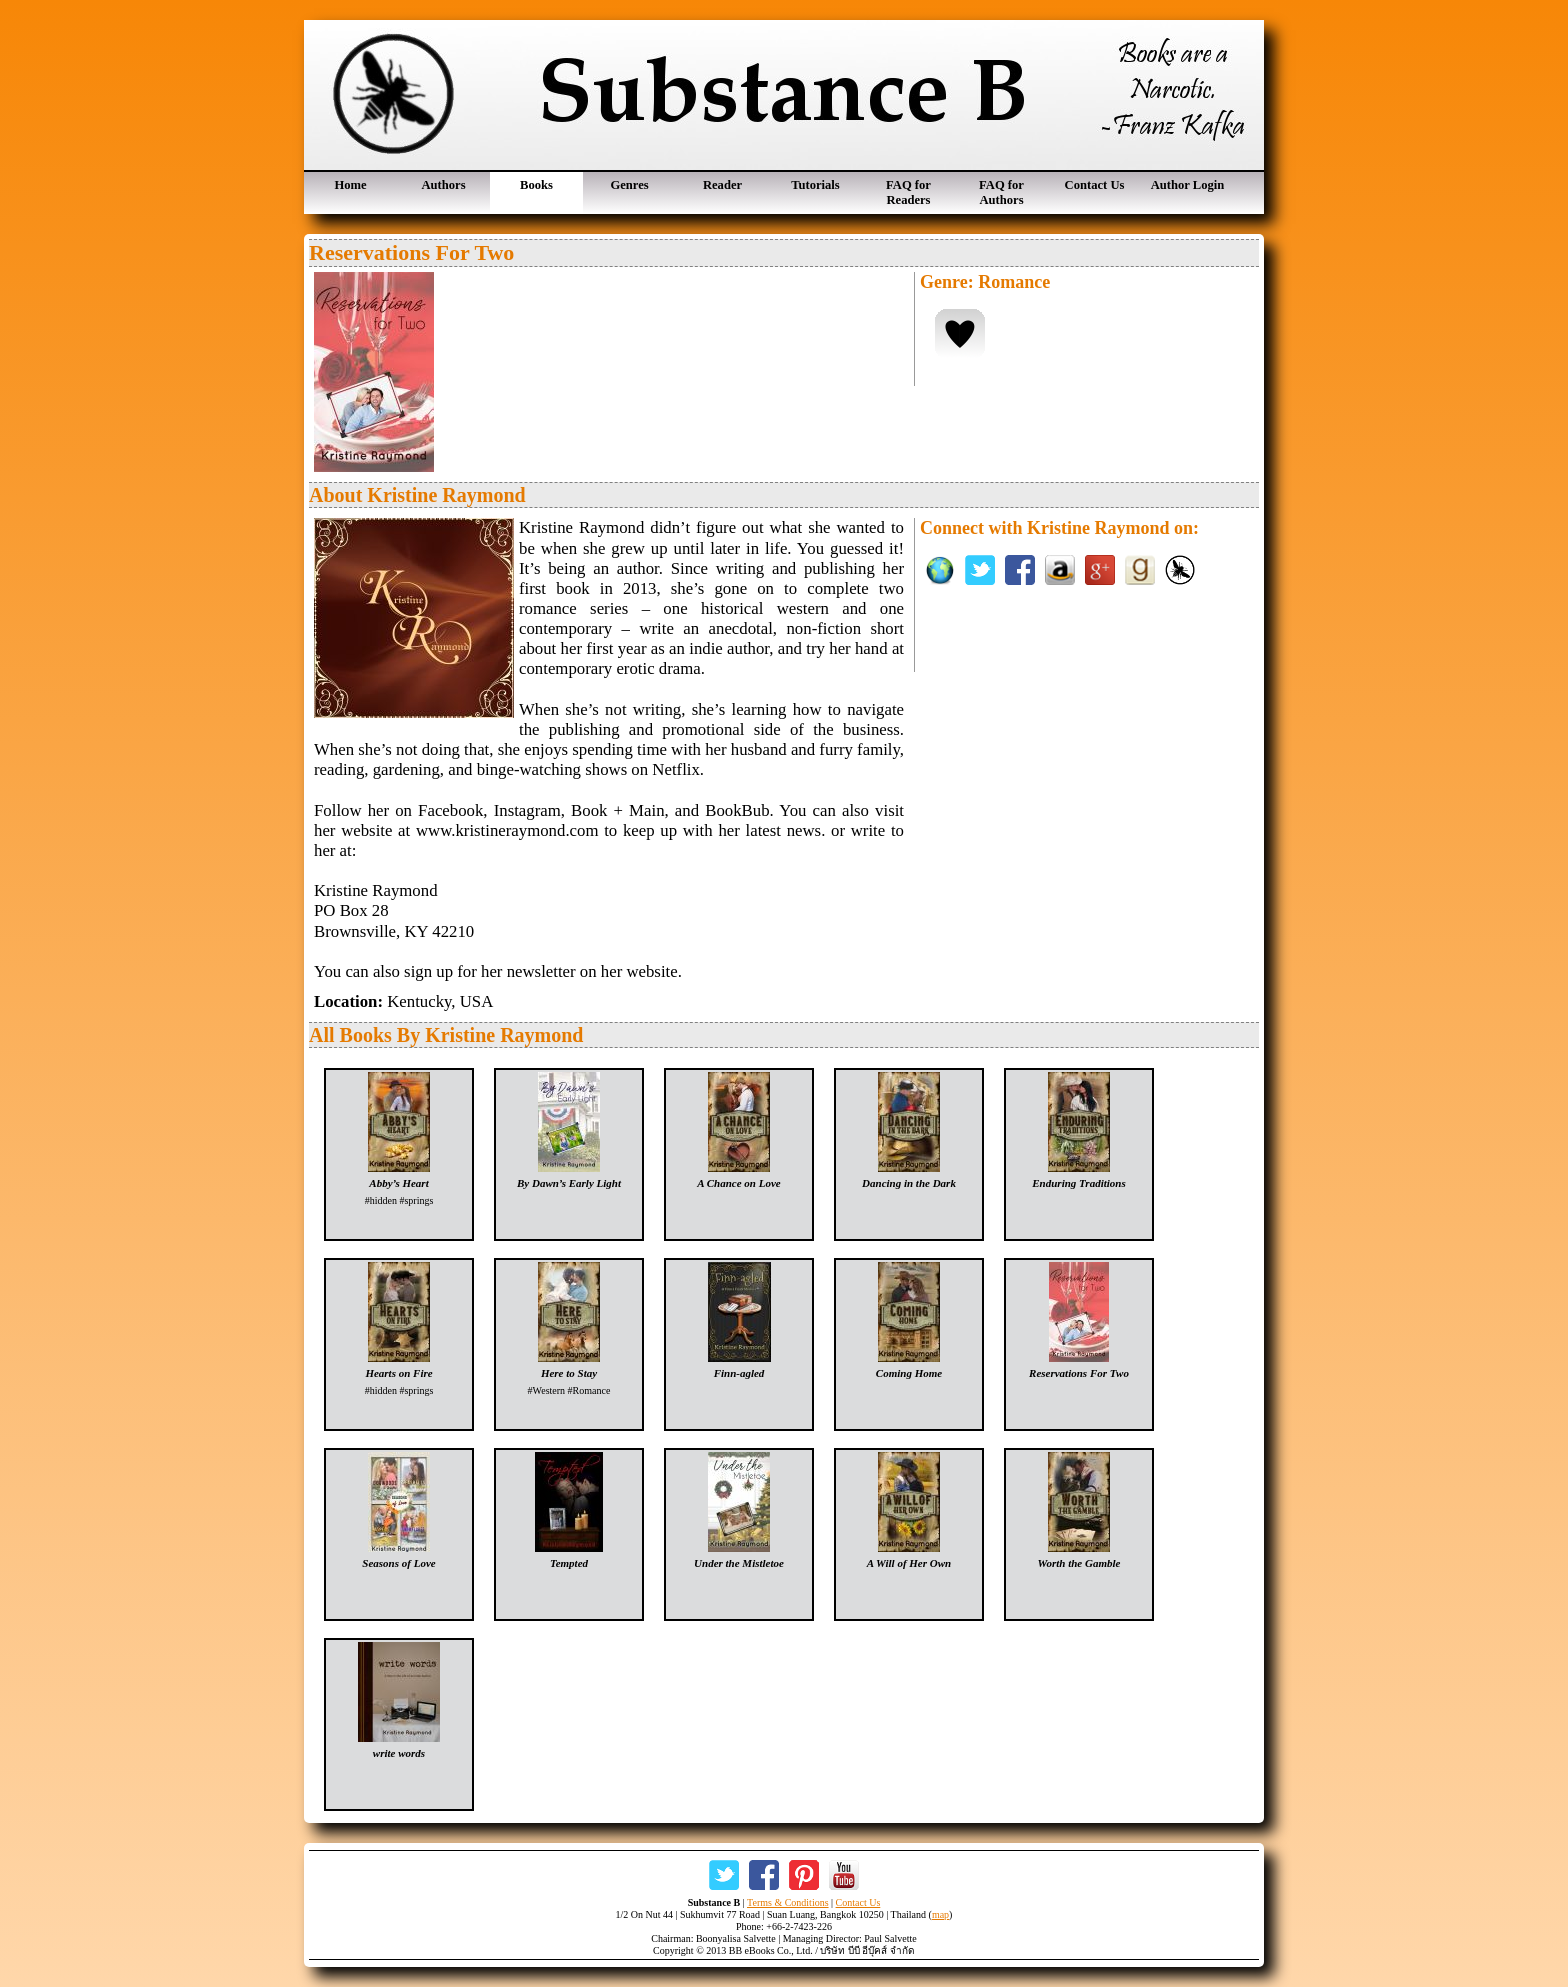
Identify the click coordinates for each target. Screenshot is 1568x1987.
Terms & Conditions (788, 1902)
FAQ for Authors (1001, 192)
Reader (722, 185)
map (940, 1914)
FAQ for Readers (908, 192)
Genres (629, 185)
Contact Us (1095, 185)
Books (536, 185)
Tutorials (815, 185)
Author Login (1188, 185)
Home (350, 185)
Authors (443, 185)
